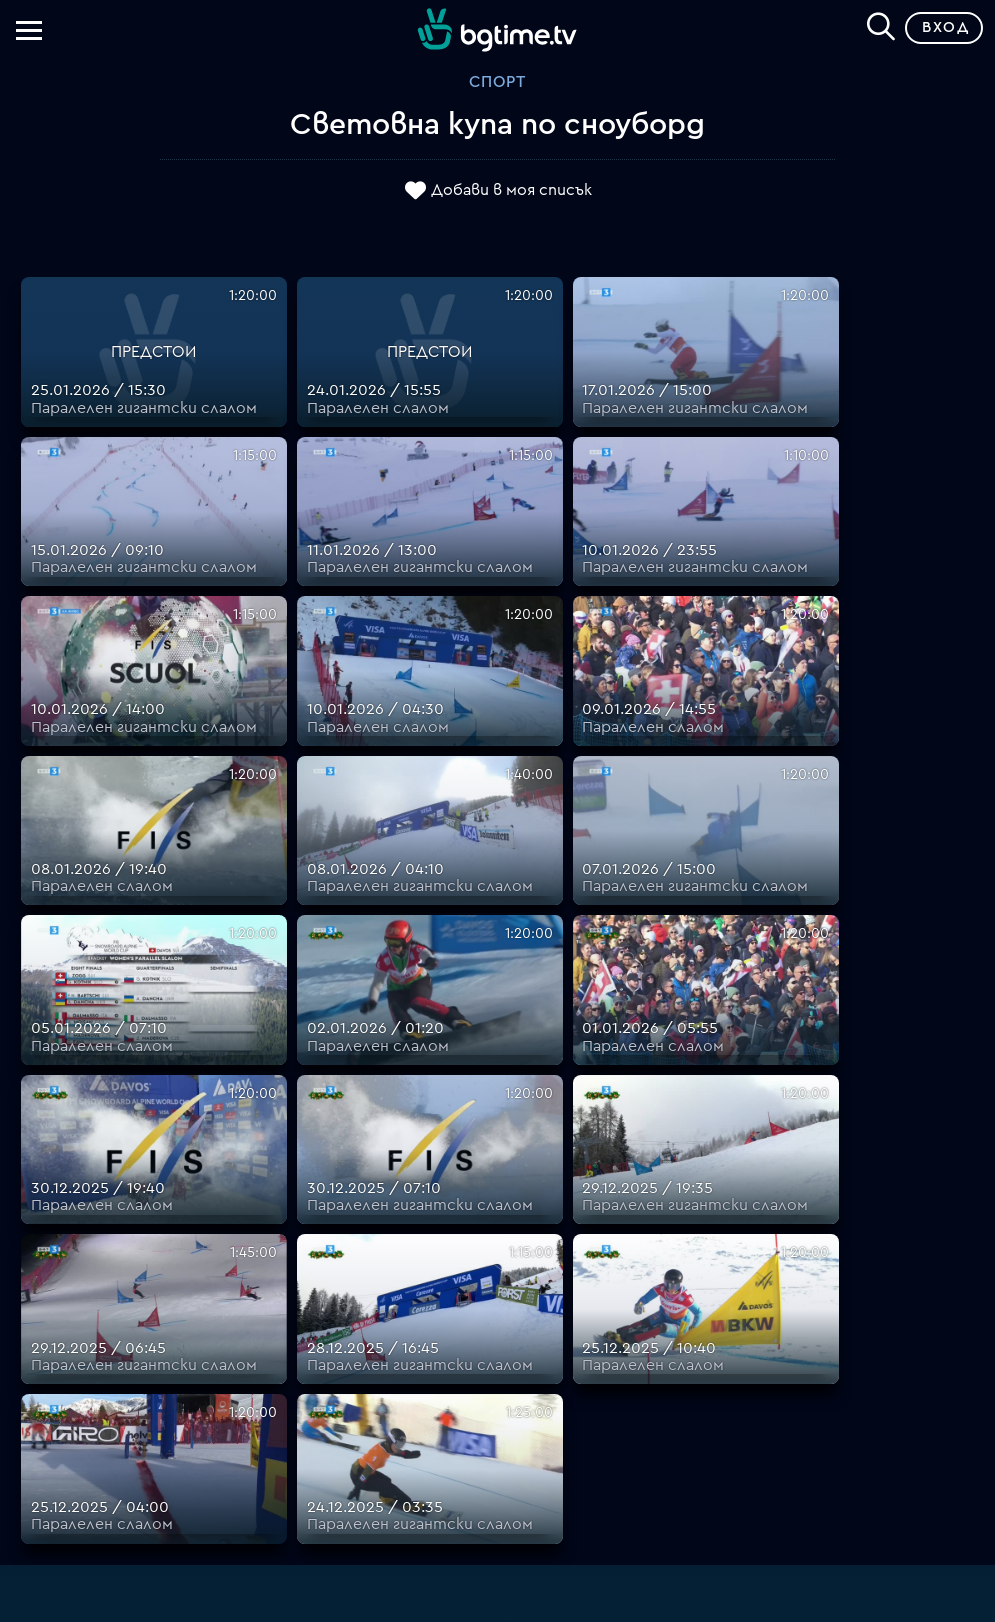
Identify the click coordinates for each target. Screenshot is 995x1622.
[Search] (881, 24)
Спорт (497, 82)
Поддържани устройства (612, 1272)
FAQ (612, 1224)
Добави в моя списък (511, 190)
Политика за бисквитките (613, 1392)
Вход (945, 27)
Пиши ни (612, 1416)
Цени (613, 1296)
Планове (612, 1248)
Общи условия (612, 1320)
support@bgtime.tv (382, 1464)
